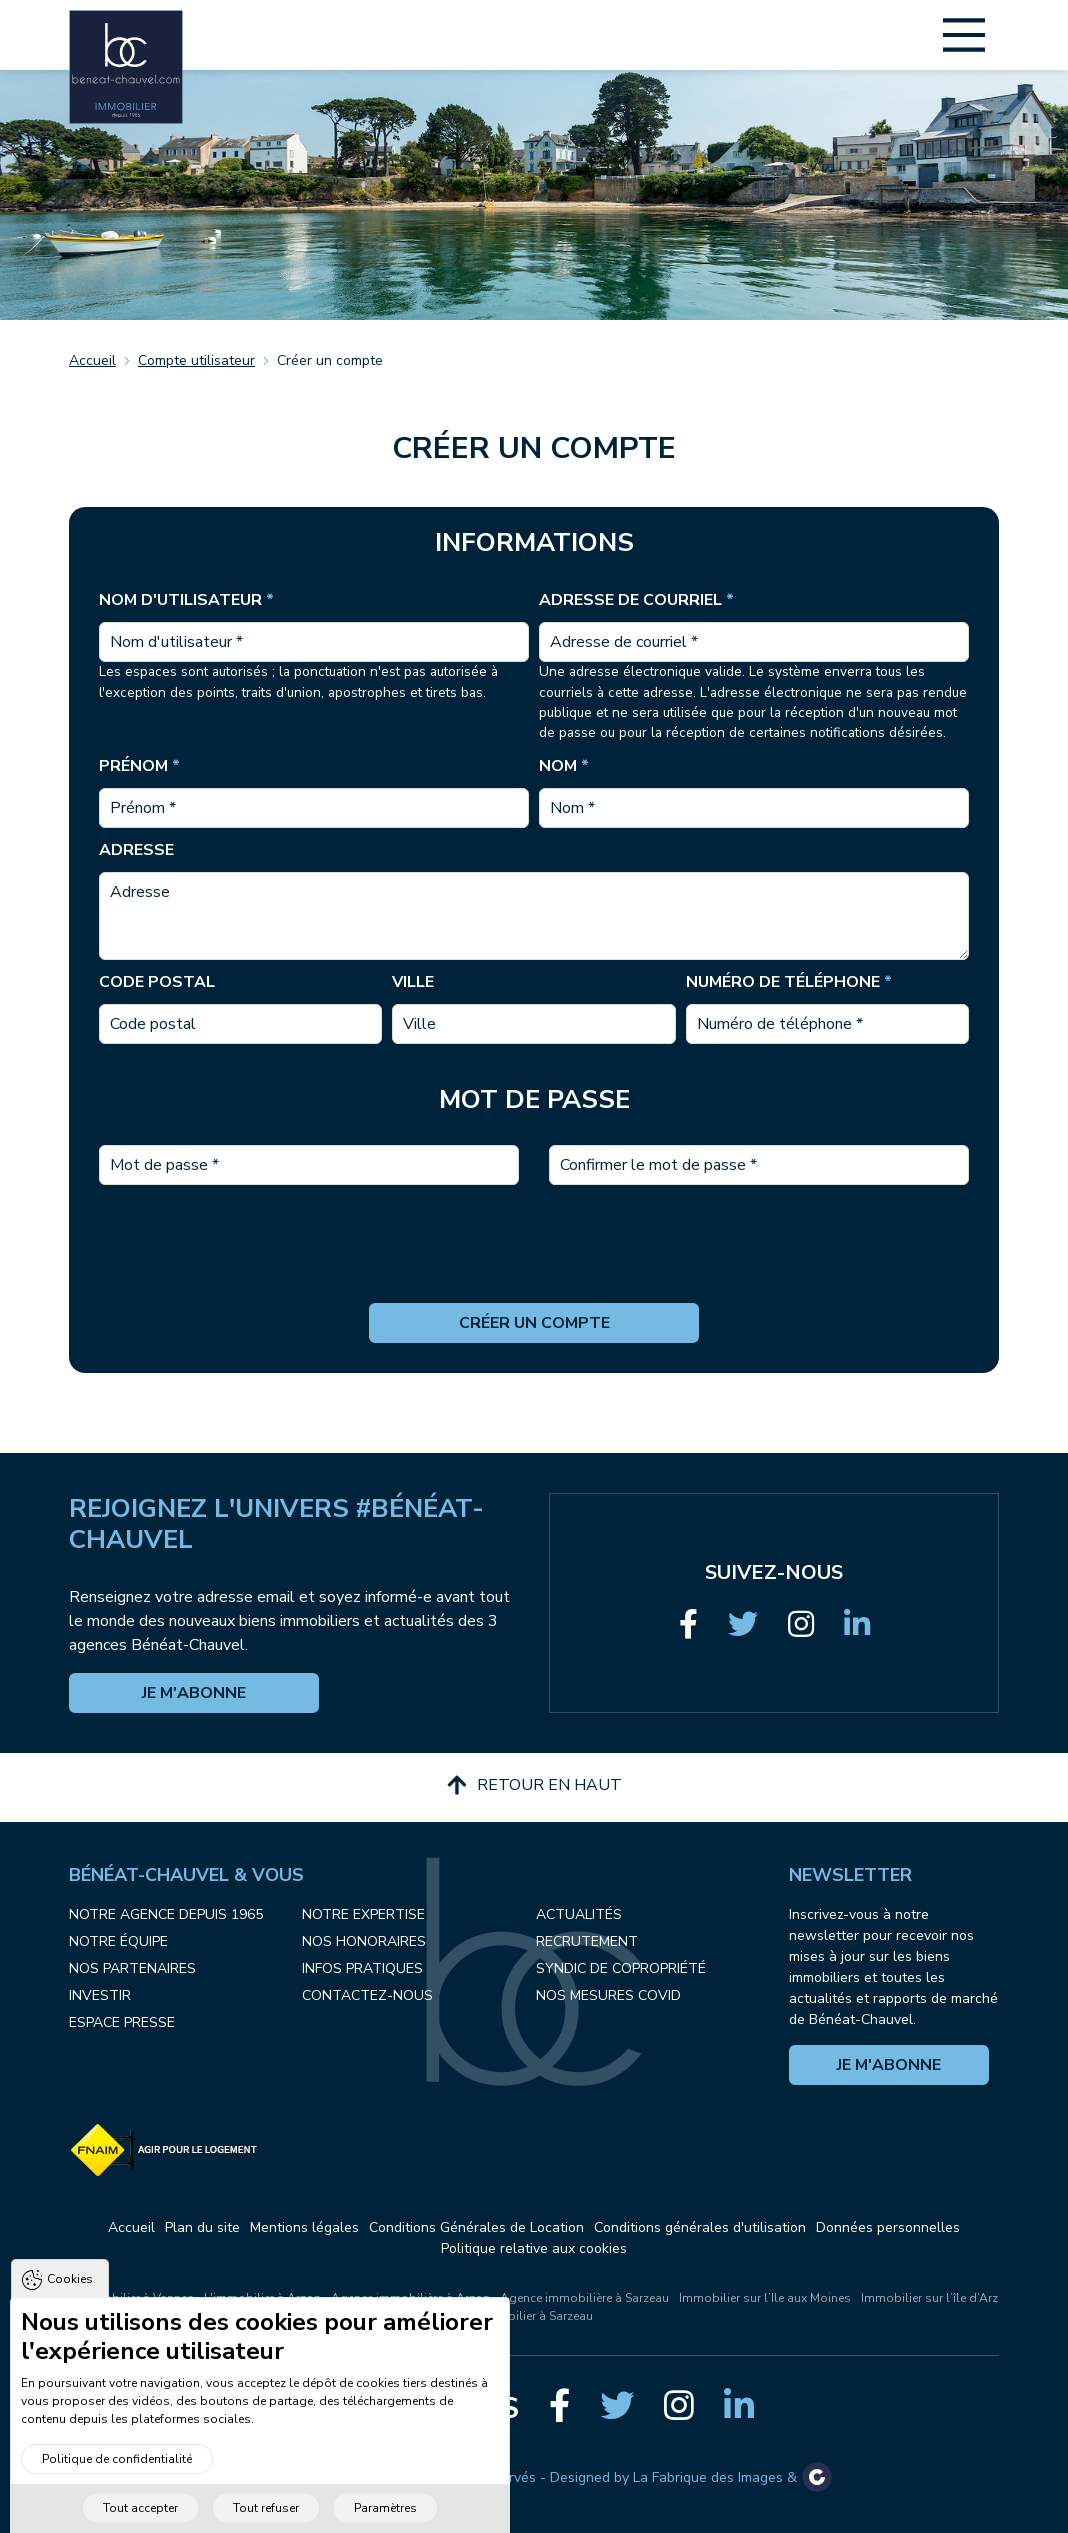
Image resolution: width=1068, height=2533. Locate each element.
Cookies (70, 2294)
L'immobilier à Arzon (262, 2298)
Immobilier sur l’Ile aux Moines (765, 2298)
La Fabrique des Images (708, 2477)
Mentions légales (304, 2227)
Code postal (157, 982)
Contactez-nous (367, 1995)
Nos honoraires (364, 1941)
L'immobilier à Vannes (132, 2298)
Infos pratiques (362, 1968)
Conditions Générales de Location (476, 2227)
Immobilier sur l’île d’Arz (929, 2298)
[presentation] (534, 1264)
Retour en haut (534, 1785)
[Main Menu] (964, 35)
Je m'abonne (194, 1693)
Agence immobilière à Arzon (410, 2298)
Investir (100, 1995)
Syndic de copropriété (621, 1968)
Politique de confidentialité (117, 2473)
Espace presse (122, 2022)
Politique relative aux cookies (534, 2248)
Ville (413, 982)
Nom (564, 766)
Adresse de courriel (636, 600)
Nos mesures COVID (608, 1995)
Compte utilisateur (196, 360)
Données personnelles (888, 2227)
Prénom (139, 766)
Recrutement (587, 1941)
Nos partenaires (132, 1968)
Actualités (579, 1914)
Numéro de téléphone (789, 982)
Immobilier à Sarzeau (534, 2316)
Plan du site (202, 2227)
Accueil (92, 360)
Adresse (136, 850)
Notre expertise (363, 1914)
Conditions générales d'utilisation (700, 2227)
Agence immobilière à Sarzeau (584, 2298)
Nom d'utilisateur (186, 600)
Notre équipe (118, 1941)
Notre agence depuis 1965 (166, 1914)
